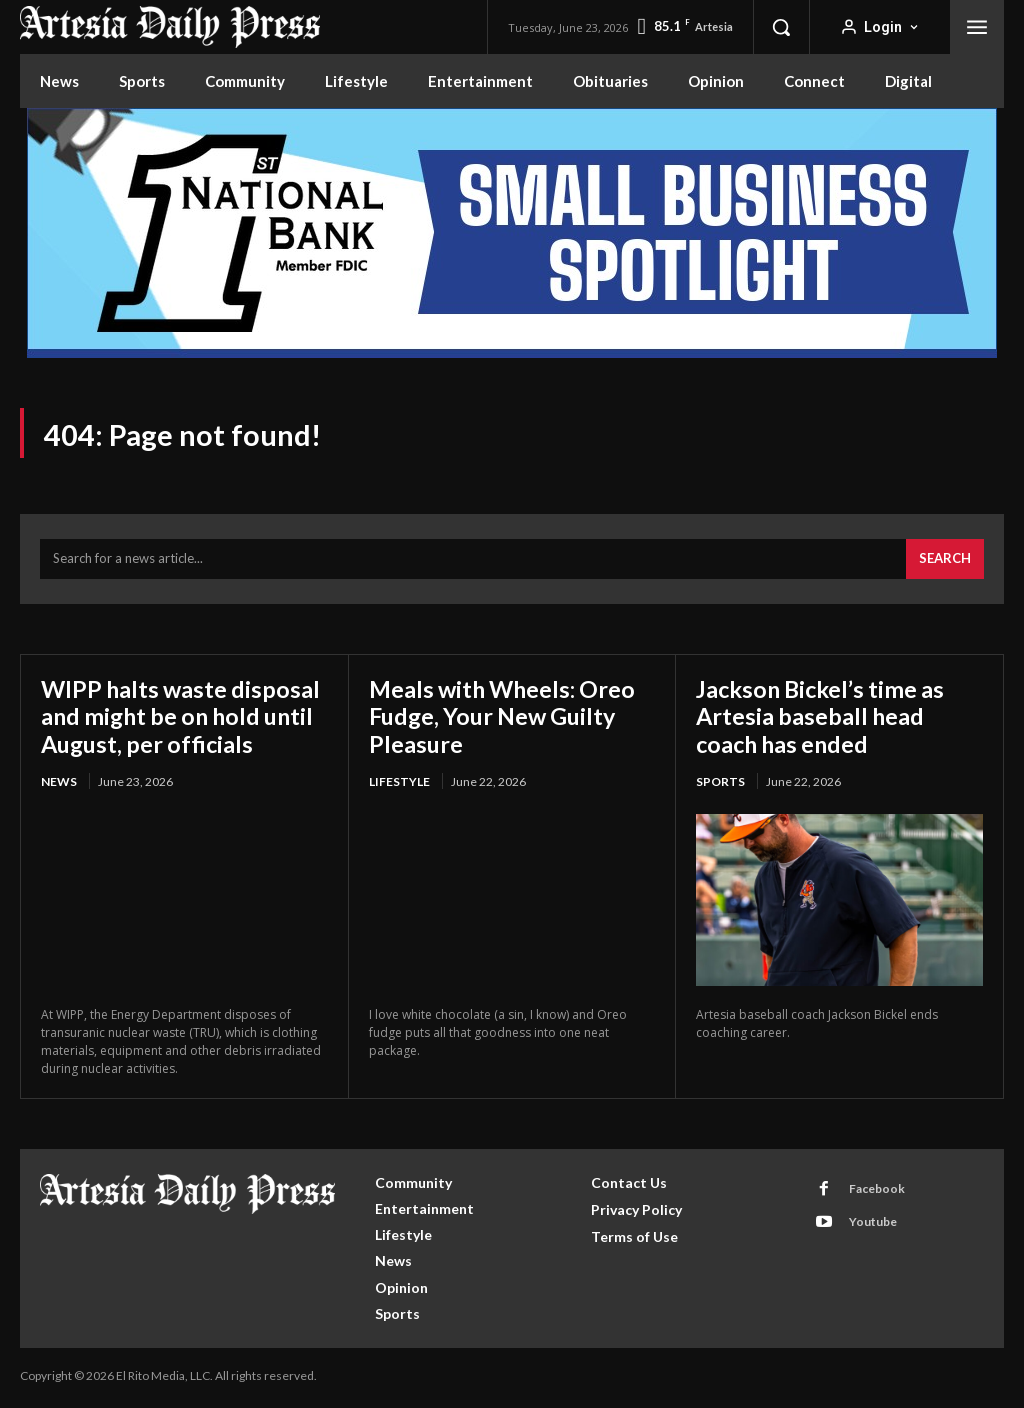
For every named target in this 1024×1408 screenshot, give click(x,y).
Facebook (876, 1192)
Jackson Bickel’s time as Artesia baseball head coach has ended (825, 719)
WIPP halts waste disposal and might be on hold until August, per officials (183, 719)
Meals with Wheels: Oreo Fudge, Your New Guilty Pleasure (506, 719)
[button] (781, 27)
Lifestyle (399, 784)
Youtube (872, 1225)
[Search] (945, 563)
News (59, 784)
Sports (720, 784)
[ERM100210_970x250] (512, 233)
